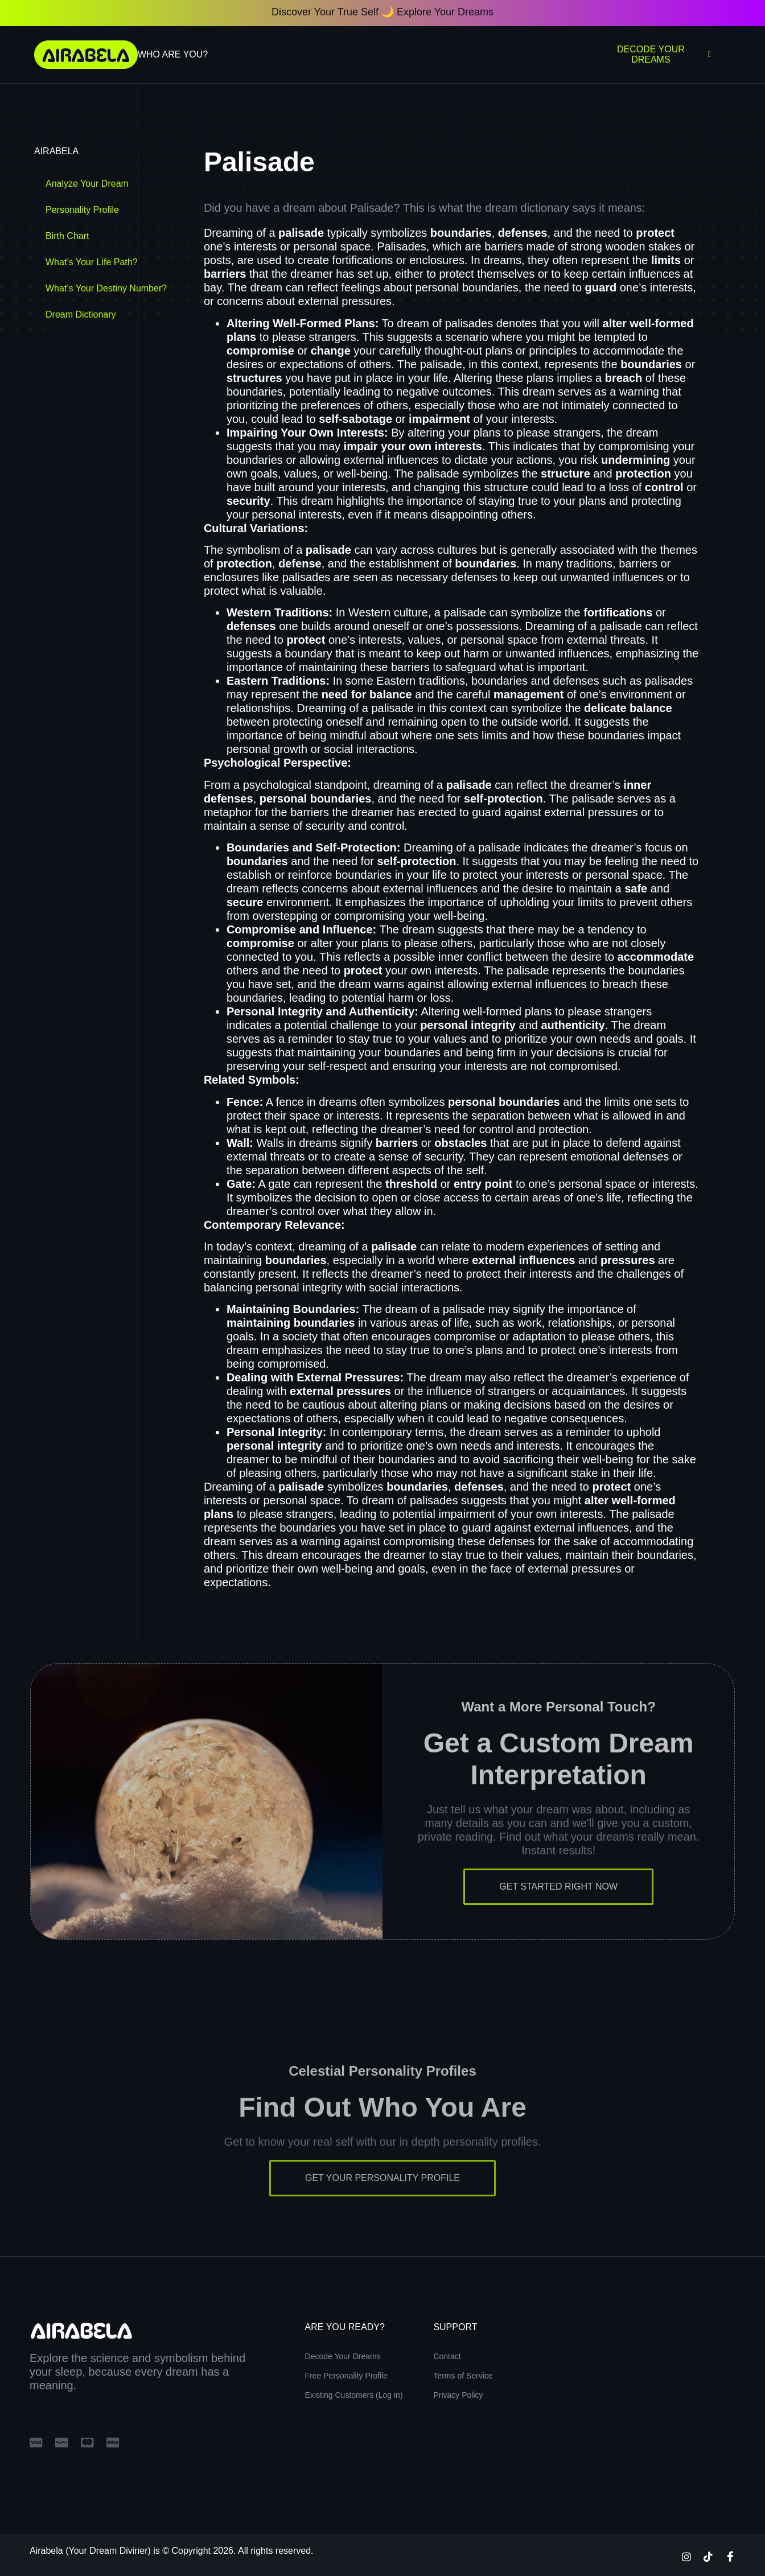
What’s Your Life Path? (92, 262)
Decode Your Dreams (664, 54)
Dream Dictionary (81, 314)
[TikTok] (708, 2556)
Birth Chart (67, 236)
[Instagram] (686, 2556)
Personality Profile (82, 210)
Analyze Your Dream (87, 183)
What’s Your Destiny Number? (106, 288)
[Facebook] (730, 2556)
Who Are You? (173, 54)
